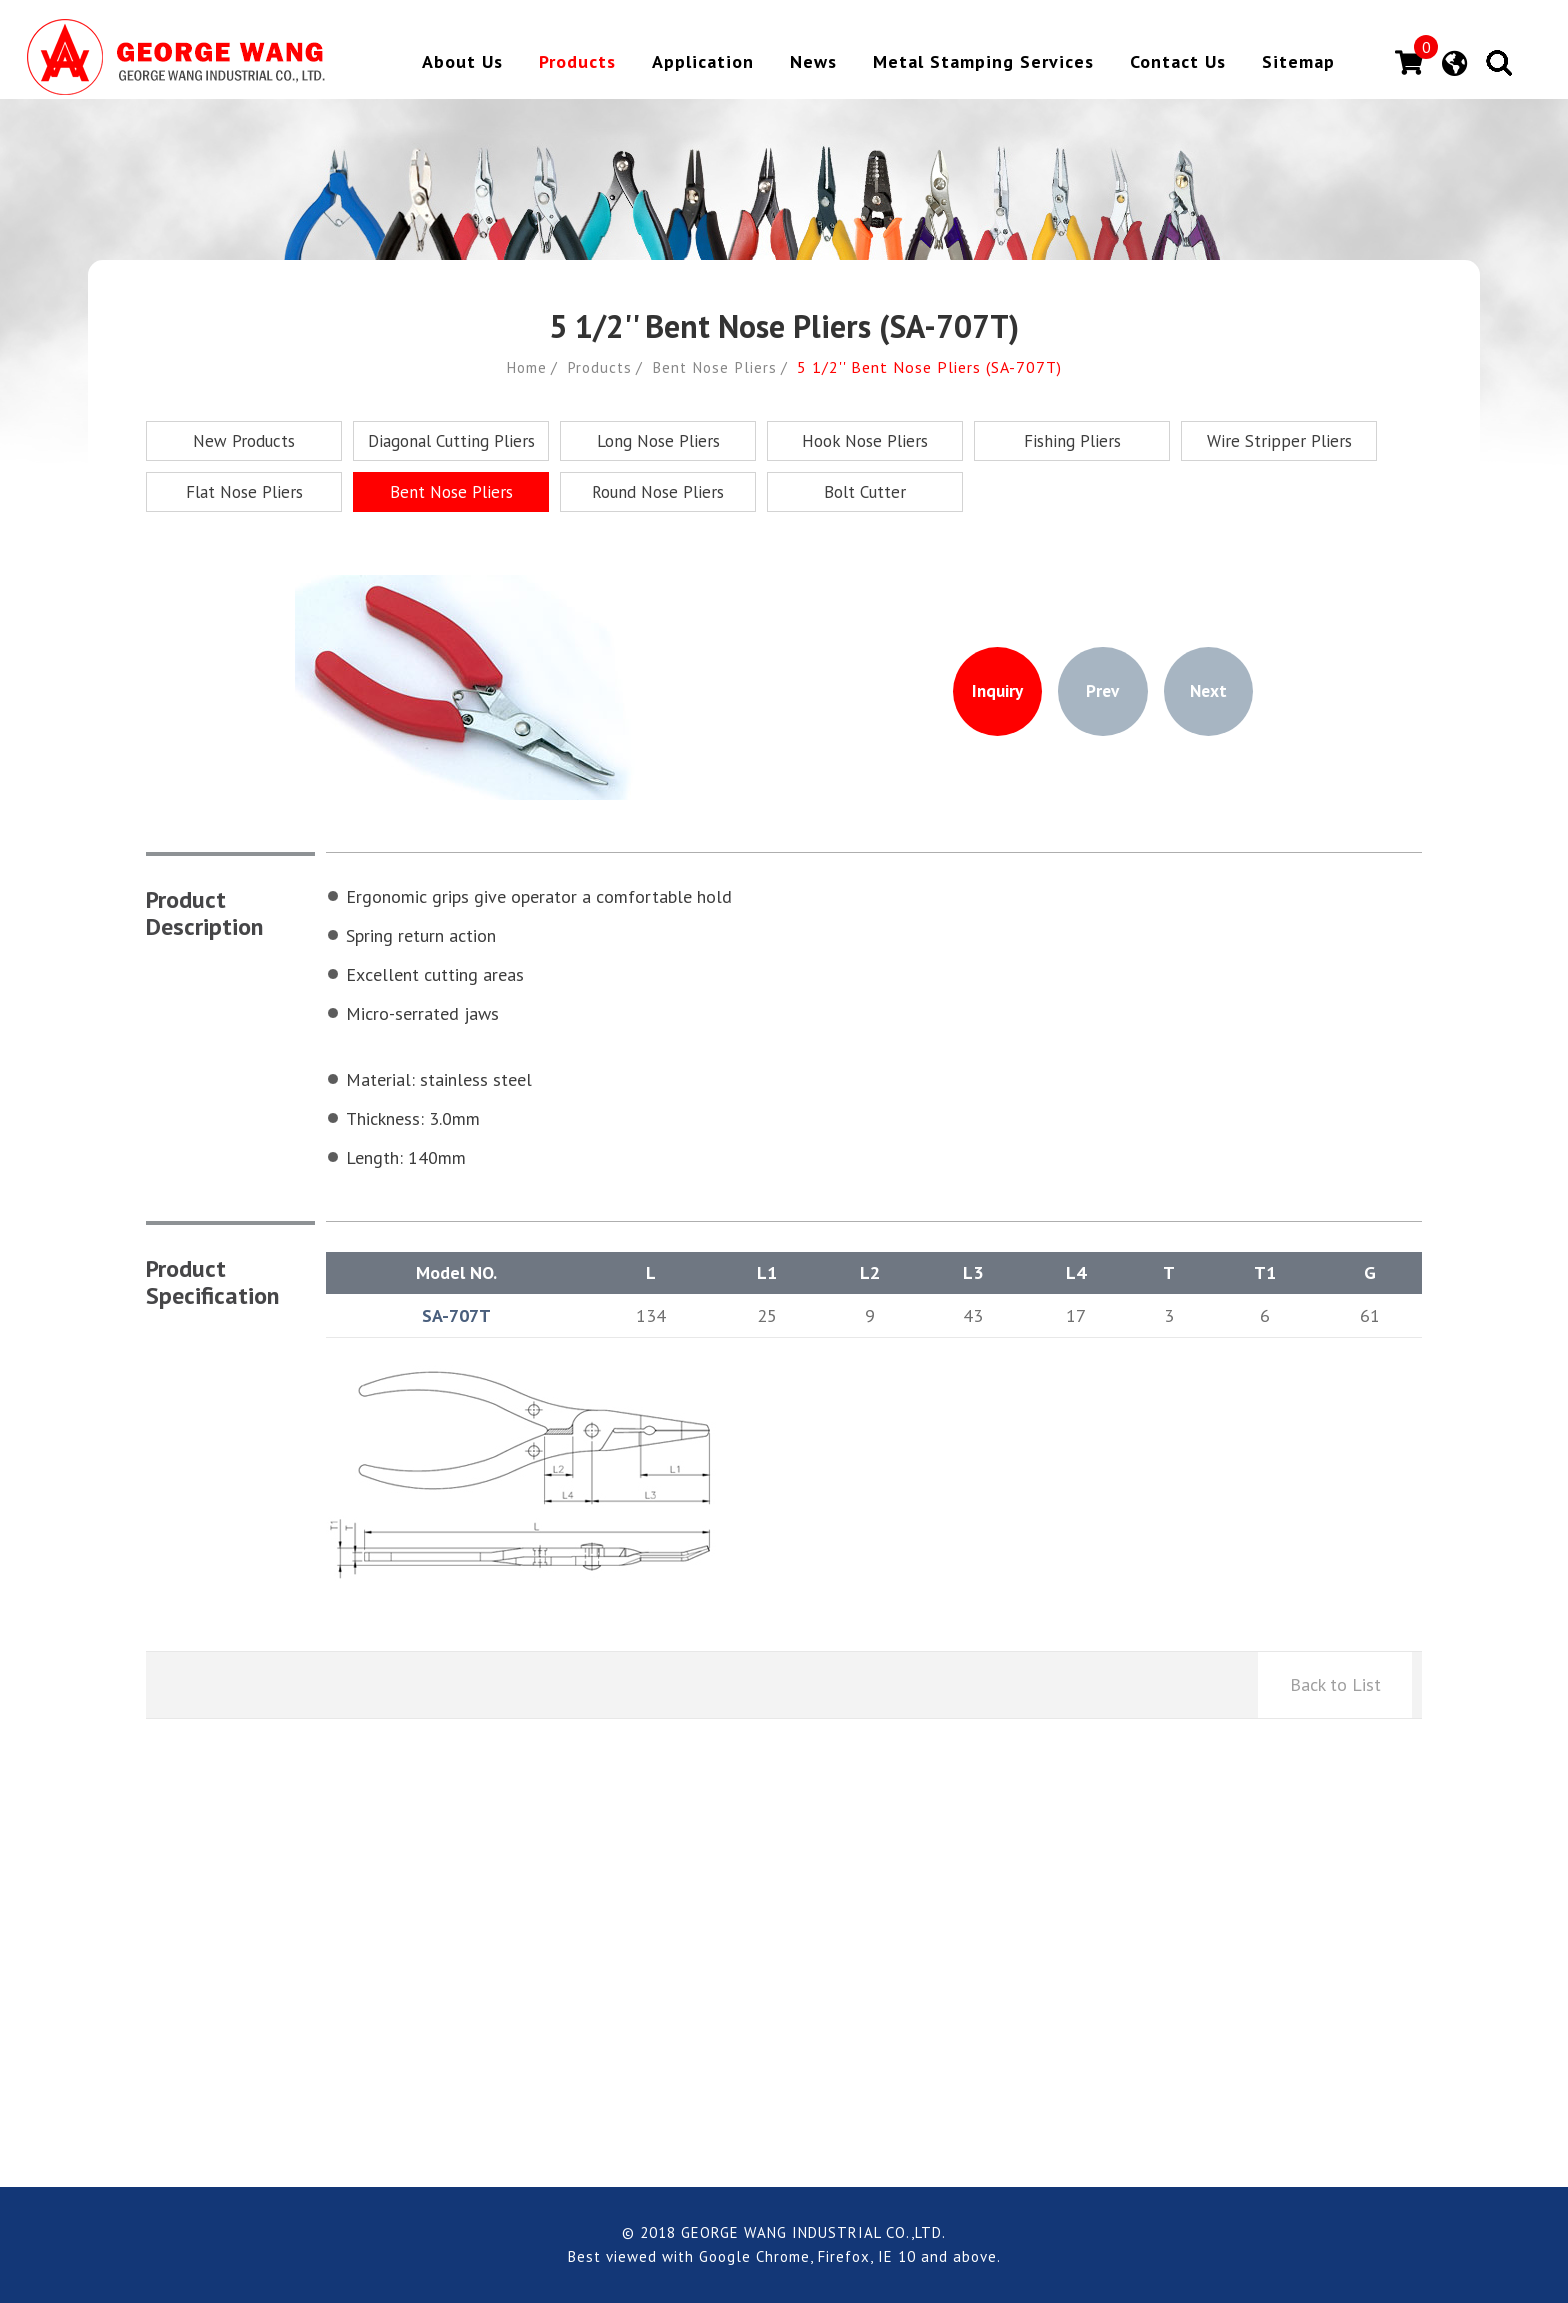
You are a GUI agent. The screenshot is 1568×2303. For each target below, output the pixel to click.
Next (1218, 691)
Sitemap (1298, 63)
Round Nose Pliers (658, 492)
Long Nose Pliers (658, 441)
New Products (244, 441)
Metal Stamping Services (983, 63)
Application (703, 63)
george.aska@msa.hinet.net (734, 1988)
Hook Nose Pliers (865, 441)
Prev (1103, 691)
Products (577, 63)
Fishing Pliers (1072, 441)
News (813, 63)
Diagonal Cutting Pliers (451, 441)
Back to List (1335, 1684)
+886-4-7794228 (456, 1988)
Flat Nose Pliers (244, 492)
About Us (462, 63)
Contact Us (1178, 63)
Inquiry (988, 691)
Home (522, 367)
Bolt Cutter (865, 492)
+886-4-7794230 (461, 2018)
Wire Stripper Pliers (1279, 441)
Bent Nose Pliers (718, 367)
